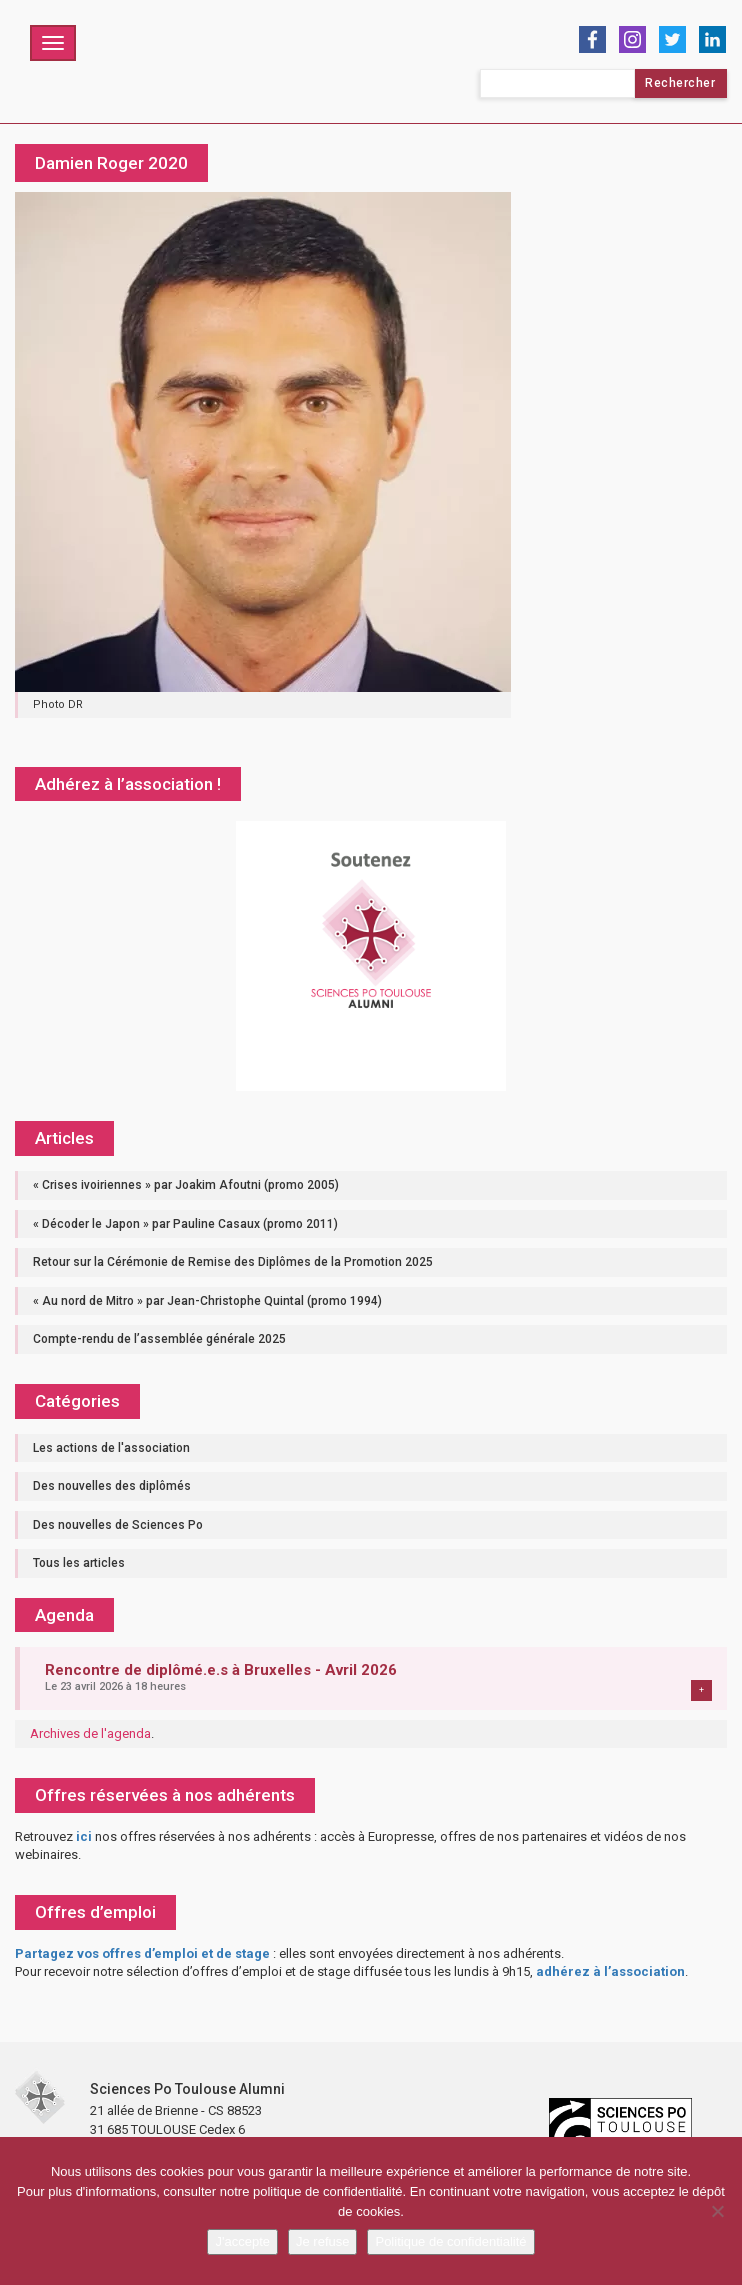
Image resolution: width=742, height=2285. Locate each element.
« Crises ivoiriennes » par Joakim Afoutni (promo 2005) (186, 1185)
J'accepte (242, 2241)
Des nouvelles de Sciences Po (118, 1525)
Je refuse (322, 2241)
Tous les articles (79, 1563)
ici (84, 1836)
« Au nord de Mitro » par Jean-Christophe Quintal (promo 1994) (207, 1301)
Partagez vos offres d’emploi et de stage (142, 1953)
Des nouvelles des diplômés (112, 1486)
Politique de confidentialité (450, 2241)
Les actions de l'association (111, 1448)
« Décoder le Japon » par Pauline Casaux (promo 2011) (185, 1224)
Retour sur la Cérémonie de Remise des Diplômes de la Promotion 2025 (233, 1262)
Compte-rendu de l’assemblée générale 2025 (159, 1339)
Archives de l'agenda (90, 1733)
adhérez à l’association (610, 1971)
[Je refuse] (717, 2211)
